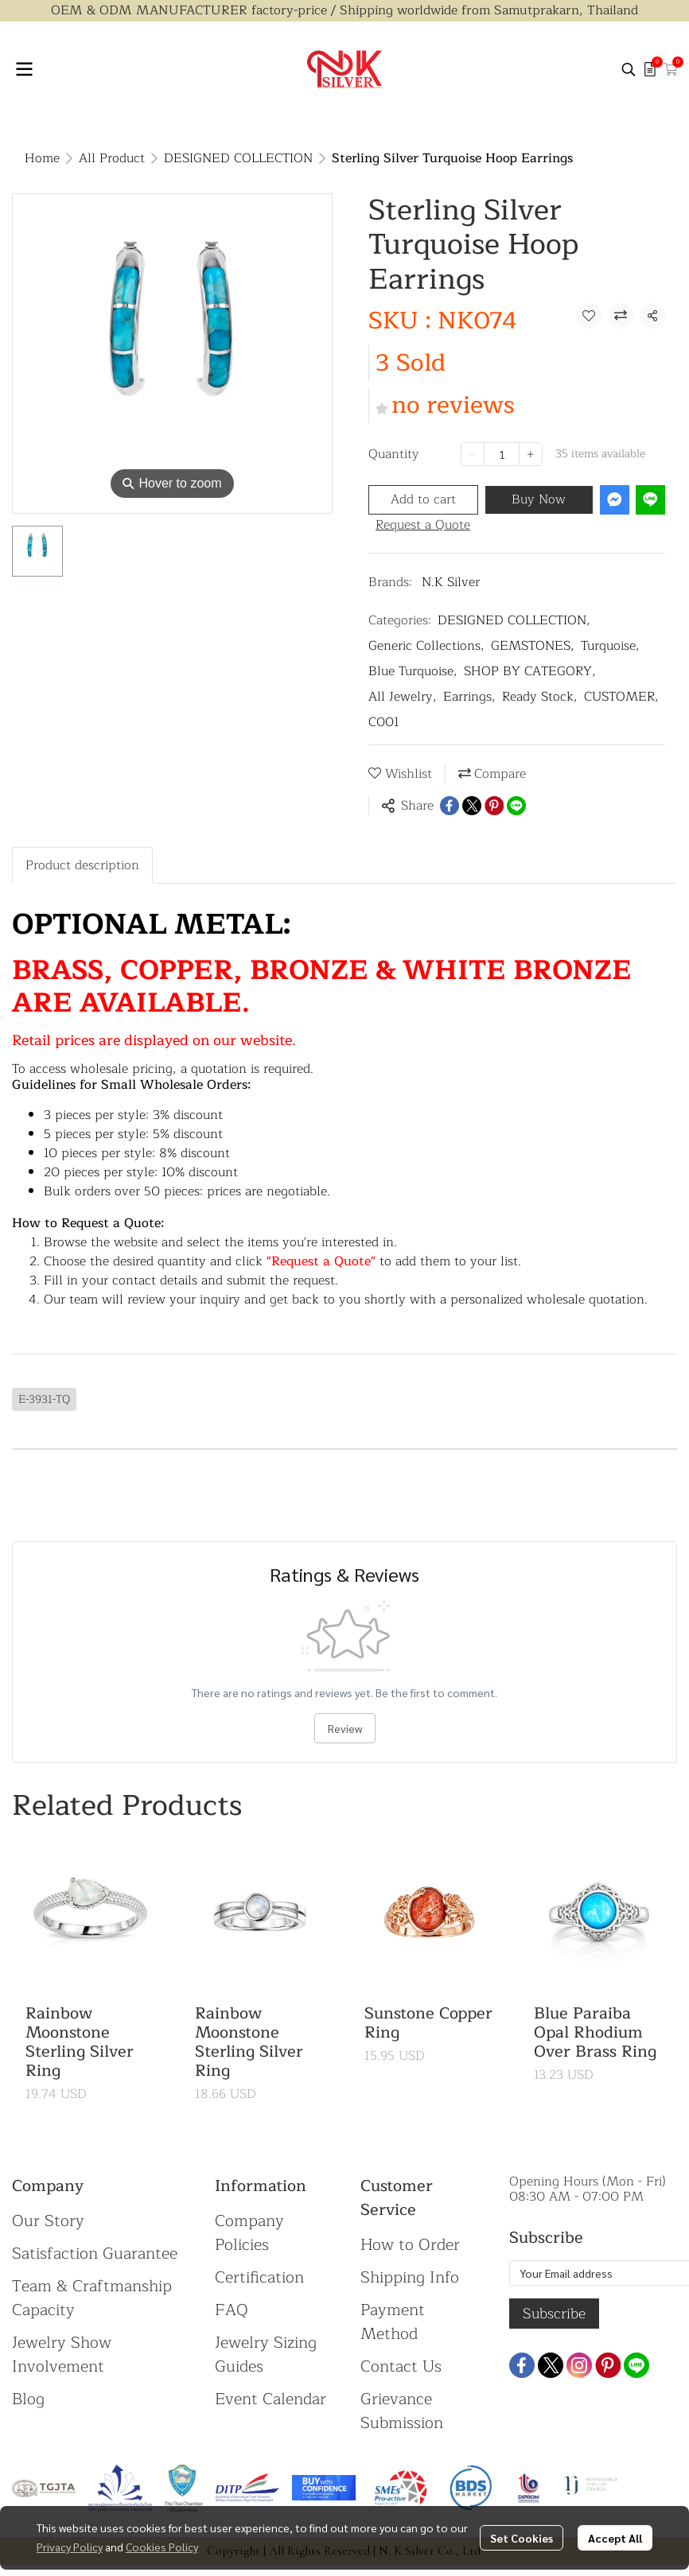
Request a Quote (423, 525)
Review (345, 1728)
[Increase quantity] (531, 454)
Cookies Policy (162, 2546)
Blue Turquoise (412, 671)
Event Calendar (270, 2399)
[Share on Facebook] (449, 805)
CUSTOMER (621, 696)
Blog (28, 2399)
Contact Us (401, 2366)
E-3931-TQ (44, 1399)
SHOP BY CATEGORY (530, 671)
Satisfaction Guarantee (94, 2253)
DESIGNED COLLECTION (238, 158)
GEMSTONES (532, 645)
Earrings (469, 696)
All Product (112, 158)
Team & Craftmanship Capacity (92, 2298)
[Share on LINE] (516, 805)
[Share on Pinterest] (494, 805)
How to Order (410, 2245)
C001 (383, 722)
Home (42, 158)
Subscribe (554, 2313)
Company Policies (249, 2233)
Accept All (615, 2538)
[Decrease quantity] (472, 454)
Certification (259, 2277)
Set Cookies (521, 2538)
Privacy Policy (70, 2546)
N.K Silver (451, 582)
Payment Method (392, 2322)
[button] (628, 69)
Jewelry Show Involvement (61, 2354)
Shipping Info (409, 2277)
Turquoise (610, 645)
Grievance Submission (401, 2411)
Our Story (48, 2221)
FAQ (231, 2310)
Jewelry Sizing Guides (266, 2354)
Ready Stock (540, 696)
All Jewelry (402, 696)
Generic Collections (426, 645)
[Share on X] (471, 805)
